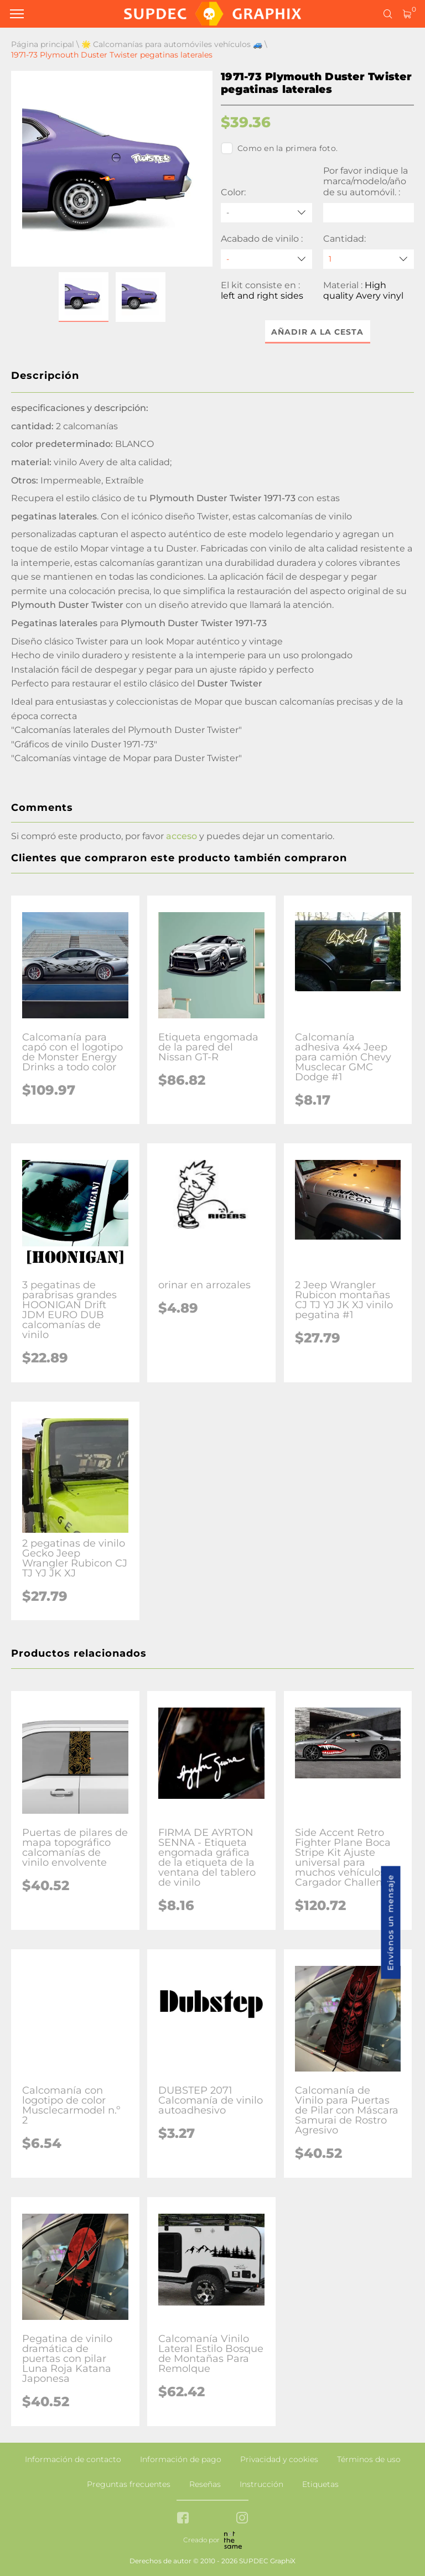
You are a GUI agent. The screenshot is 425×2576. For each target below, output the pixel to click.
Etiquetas (320, 2484)
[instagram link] (242, 2519)
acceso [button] (181, 836)
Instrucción (261, 2484)
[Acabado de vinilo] (266, 259)
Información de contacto (73, 2459)
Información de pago (180, 2459)
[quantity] (368, 259)
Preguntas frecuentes (128, 2484)
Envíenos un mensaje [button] (391, 1922)
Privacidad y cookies (279, 2459)
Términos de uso (369, 2459)
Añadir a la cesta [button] (317, 332)
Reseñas (205, 2484)
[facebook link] (182, 2519)
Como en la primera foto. (279, 148)
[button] (83, 297)
